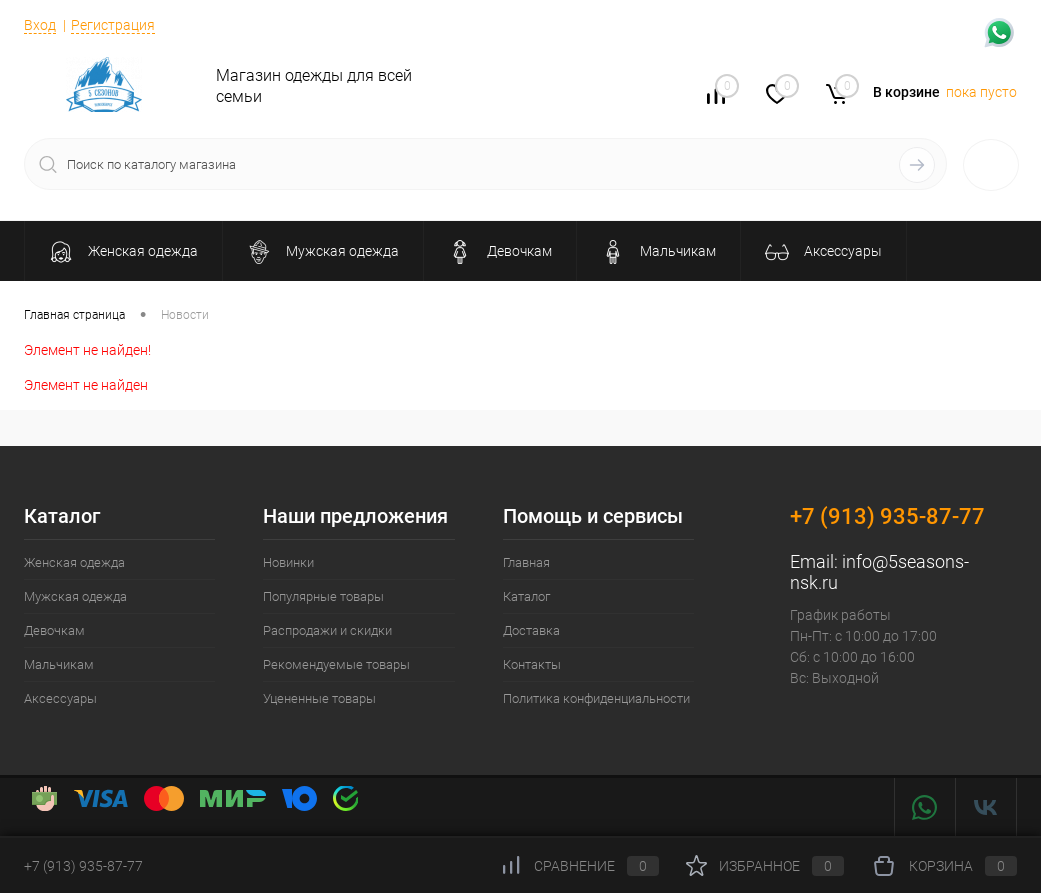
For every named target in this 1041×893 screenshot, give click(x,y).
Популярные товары (323, 596)
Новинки (288, 562)
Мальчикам (59, 664)
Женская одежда (74, 562)
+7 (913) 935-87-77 (887, 516)
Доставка (531, 630)
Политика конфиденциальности (596, 698)
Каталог (526, 596)
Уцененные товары (319, 698)
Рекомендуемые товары (336, 664)
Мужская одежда (75, 596)
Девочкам (54, 630)
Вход (40, 25)
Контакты (532, 664)
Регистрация (113, 25)
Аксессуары (60, 698)
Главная (526, 562)
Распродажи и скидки (327, 630)
